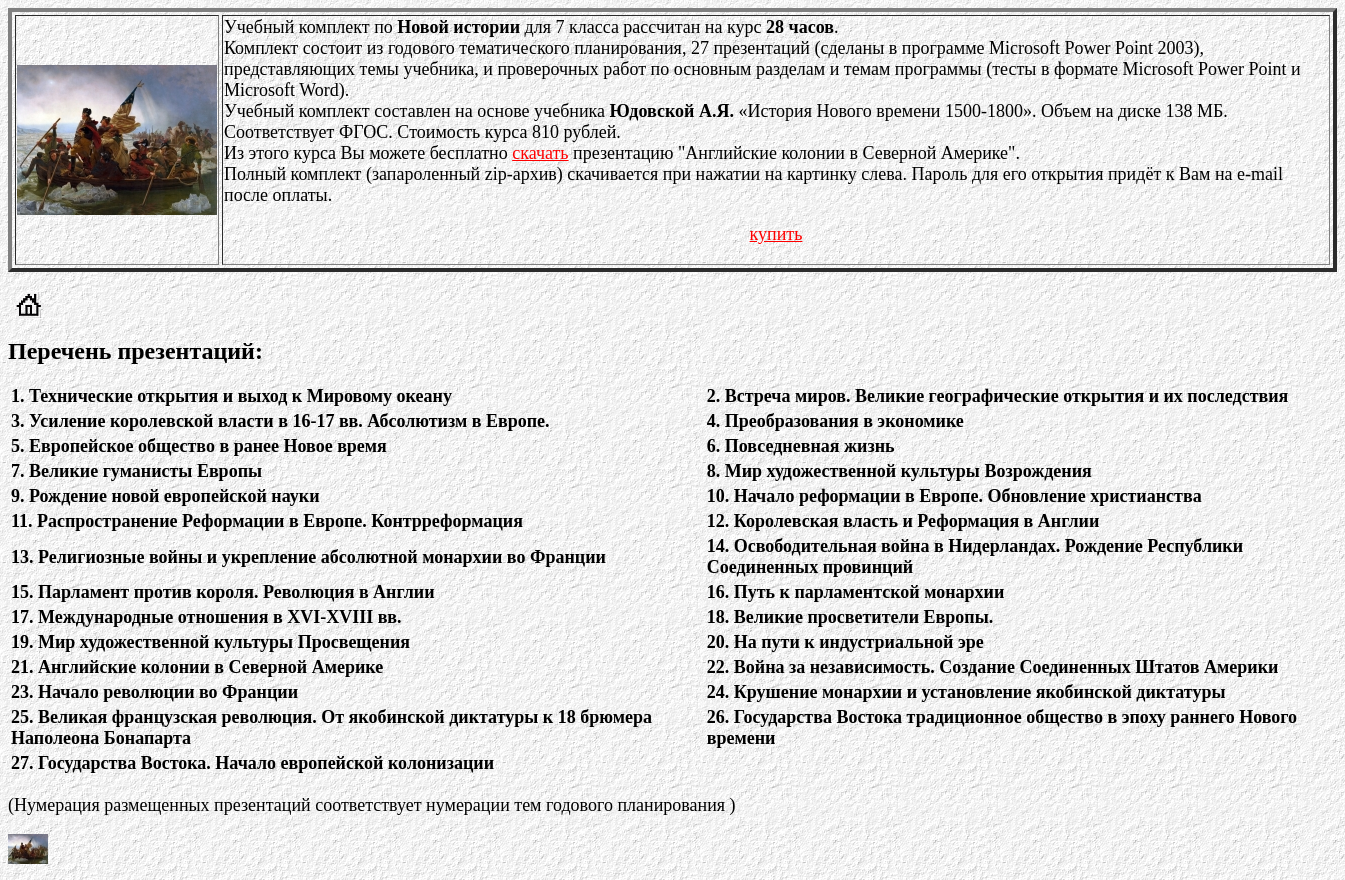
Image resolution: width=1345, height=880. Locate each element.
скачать (540, 153)
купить (776, 234)
